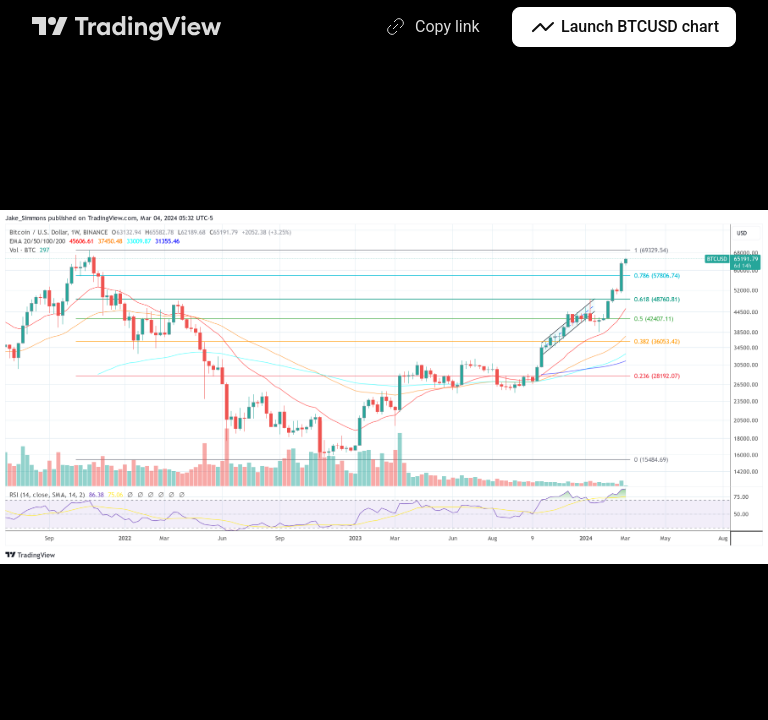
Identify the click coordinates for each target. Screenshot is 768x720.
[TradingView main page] (127, 27)
